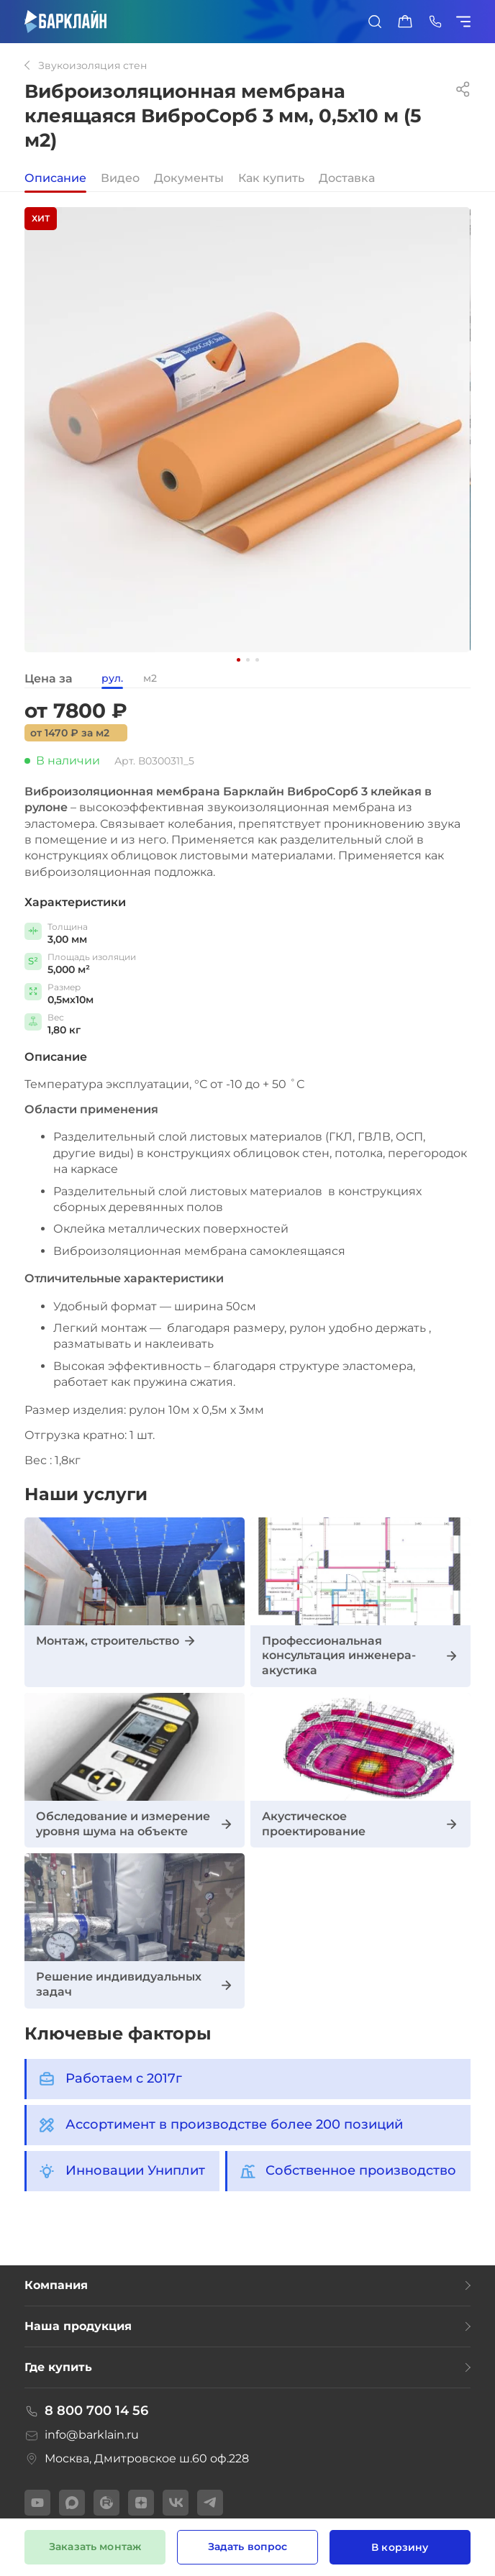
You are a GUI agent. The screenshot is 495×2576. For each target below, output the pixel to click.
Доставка (347, 179)
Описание (55, 179)
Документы (189, 179)
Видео (120, 179)
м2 (150, 679)
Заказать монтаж (95, 2546)
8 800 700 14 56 (86, 2411)
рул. (112, 679)
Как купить (271, 179)
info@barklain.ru (81, 2435)
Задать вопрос (248, 2546)
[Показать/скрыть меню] (465, 21)
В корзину (399, 2547)
